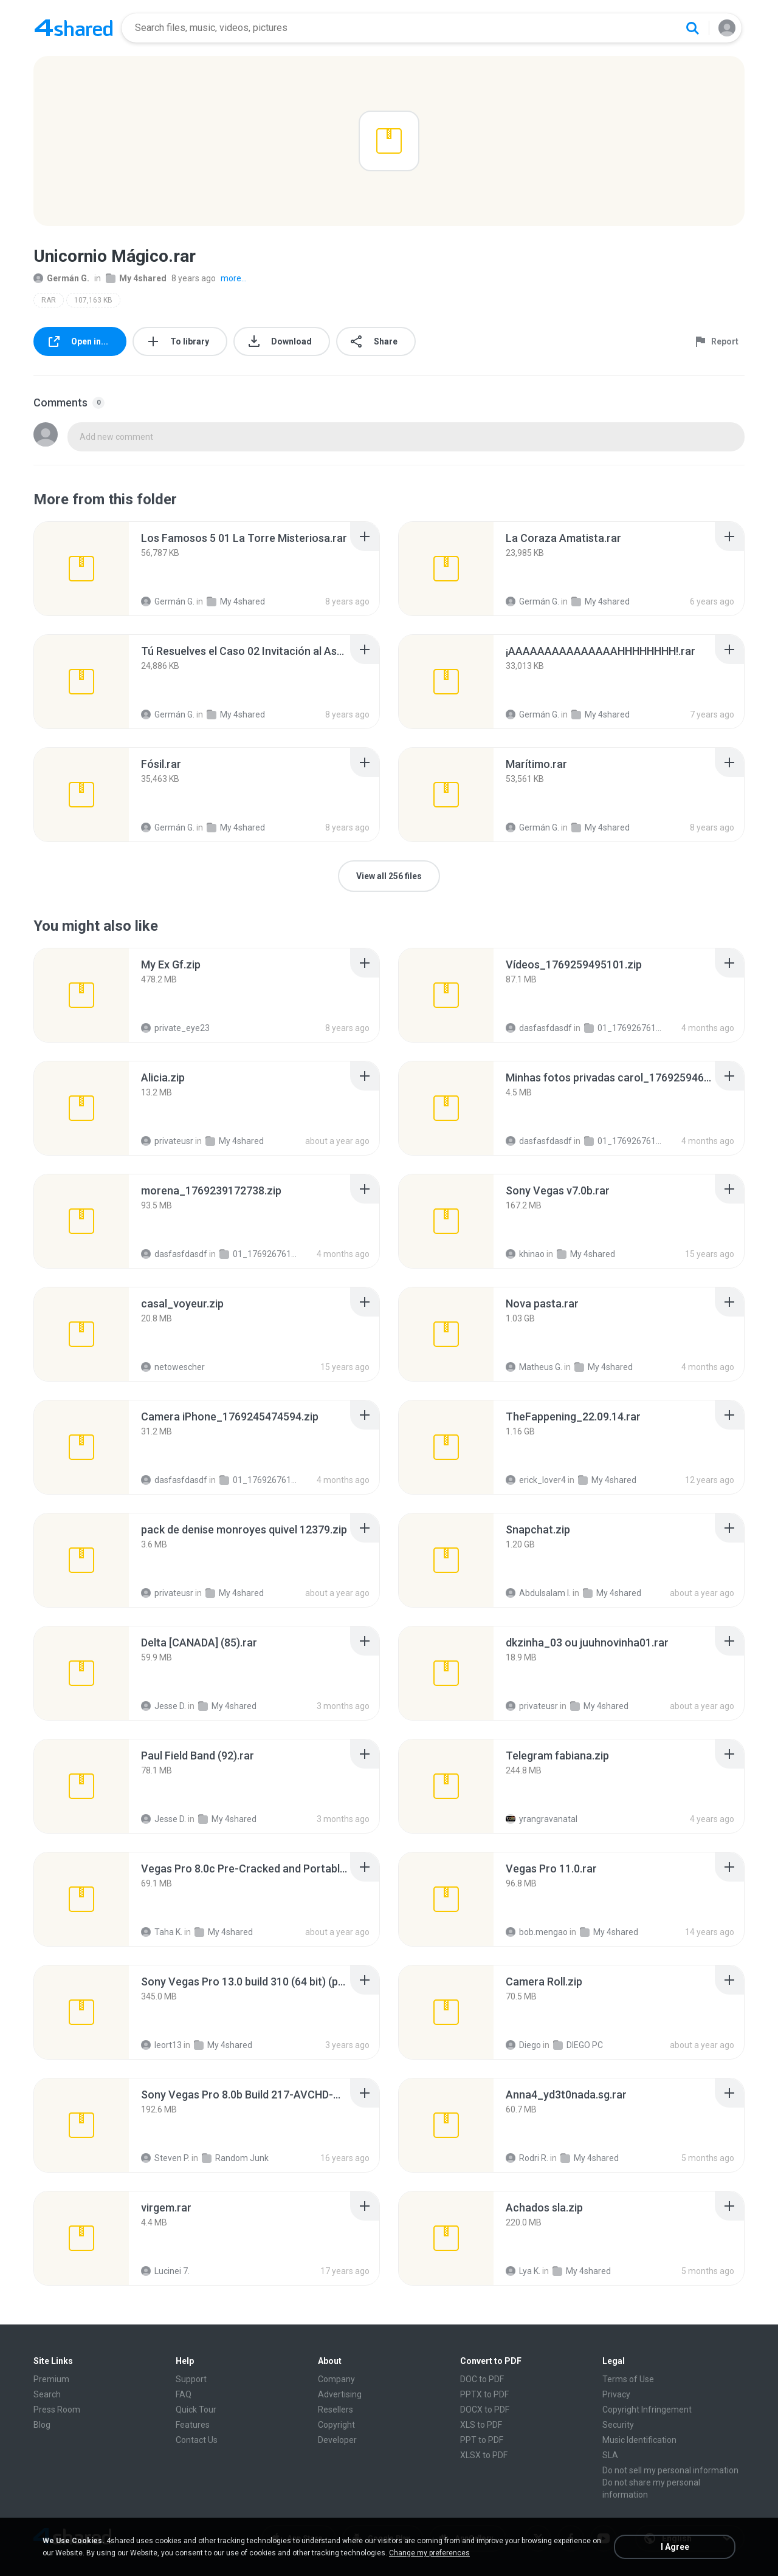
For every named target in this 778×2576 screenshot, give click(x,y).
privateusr (167, 1141)
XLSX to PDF (484, 2455)
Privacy (616, 2394)
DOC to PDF (482, 2379)
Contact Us (197, 2440)
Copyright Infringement (647, 2409)
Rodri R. (527, 2158)
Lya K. (523, 2271)
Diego (523, 2045)
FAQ (183, 2394)
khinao (525, 1254)
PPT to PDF (481, 2440)
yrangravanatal (541, 1819)
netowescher (173, 1367)
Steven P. (165, 2158)
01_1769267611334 (624, 1028)
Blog (41, 2425)
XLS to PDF (481, 2425)
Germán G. (61, 278)
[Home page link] (73, 27)
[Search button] (692, 28)
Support (191, 2379)
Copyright (336, 2425)
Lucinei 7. (165, 2271)
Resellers (335, 2409)
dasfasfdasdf (539, 1028)
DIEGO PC (578, 2045)
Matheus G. (534, 1367)
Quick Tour (196, 2409)
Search (47, 2394)
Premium (51, 2379)
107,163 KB (93, 300)
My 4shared (136, 278)
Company (336, 2379)
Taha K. (161, 1932)
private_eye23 (175, 1028)
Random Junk (235, 2158)
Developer (337, 2440)
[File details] (81, 568)
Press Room (56, 2409)
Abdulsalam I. (538, 1593)
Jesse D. (163, 1706)
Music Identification (639, 2440)
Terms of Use (628, 2379)
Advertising (340, 2394)
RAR (48, 300)
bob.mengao (537, 1932)
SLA (610, 2455)
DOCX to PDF (484, 2409)
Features (193, 2425)
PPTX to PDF (484, 2394)
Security (618, 2425)
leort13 (161, 2045)
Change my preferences (429, 2553)
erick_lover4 (536, 1480)
